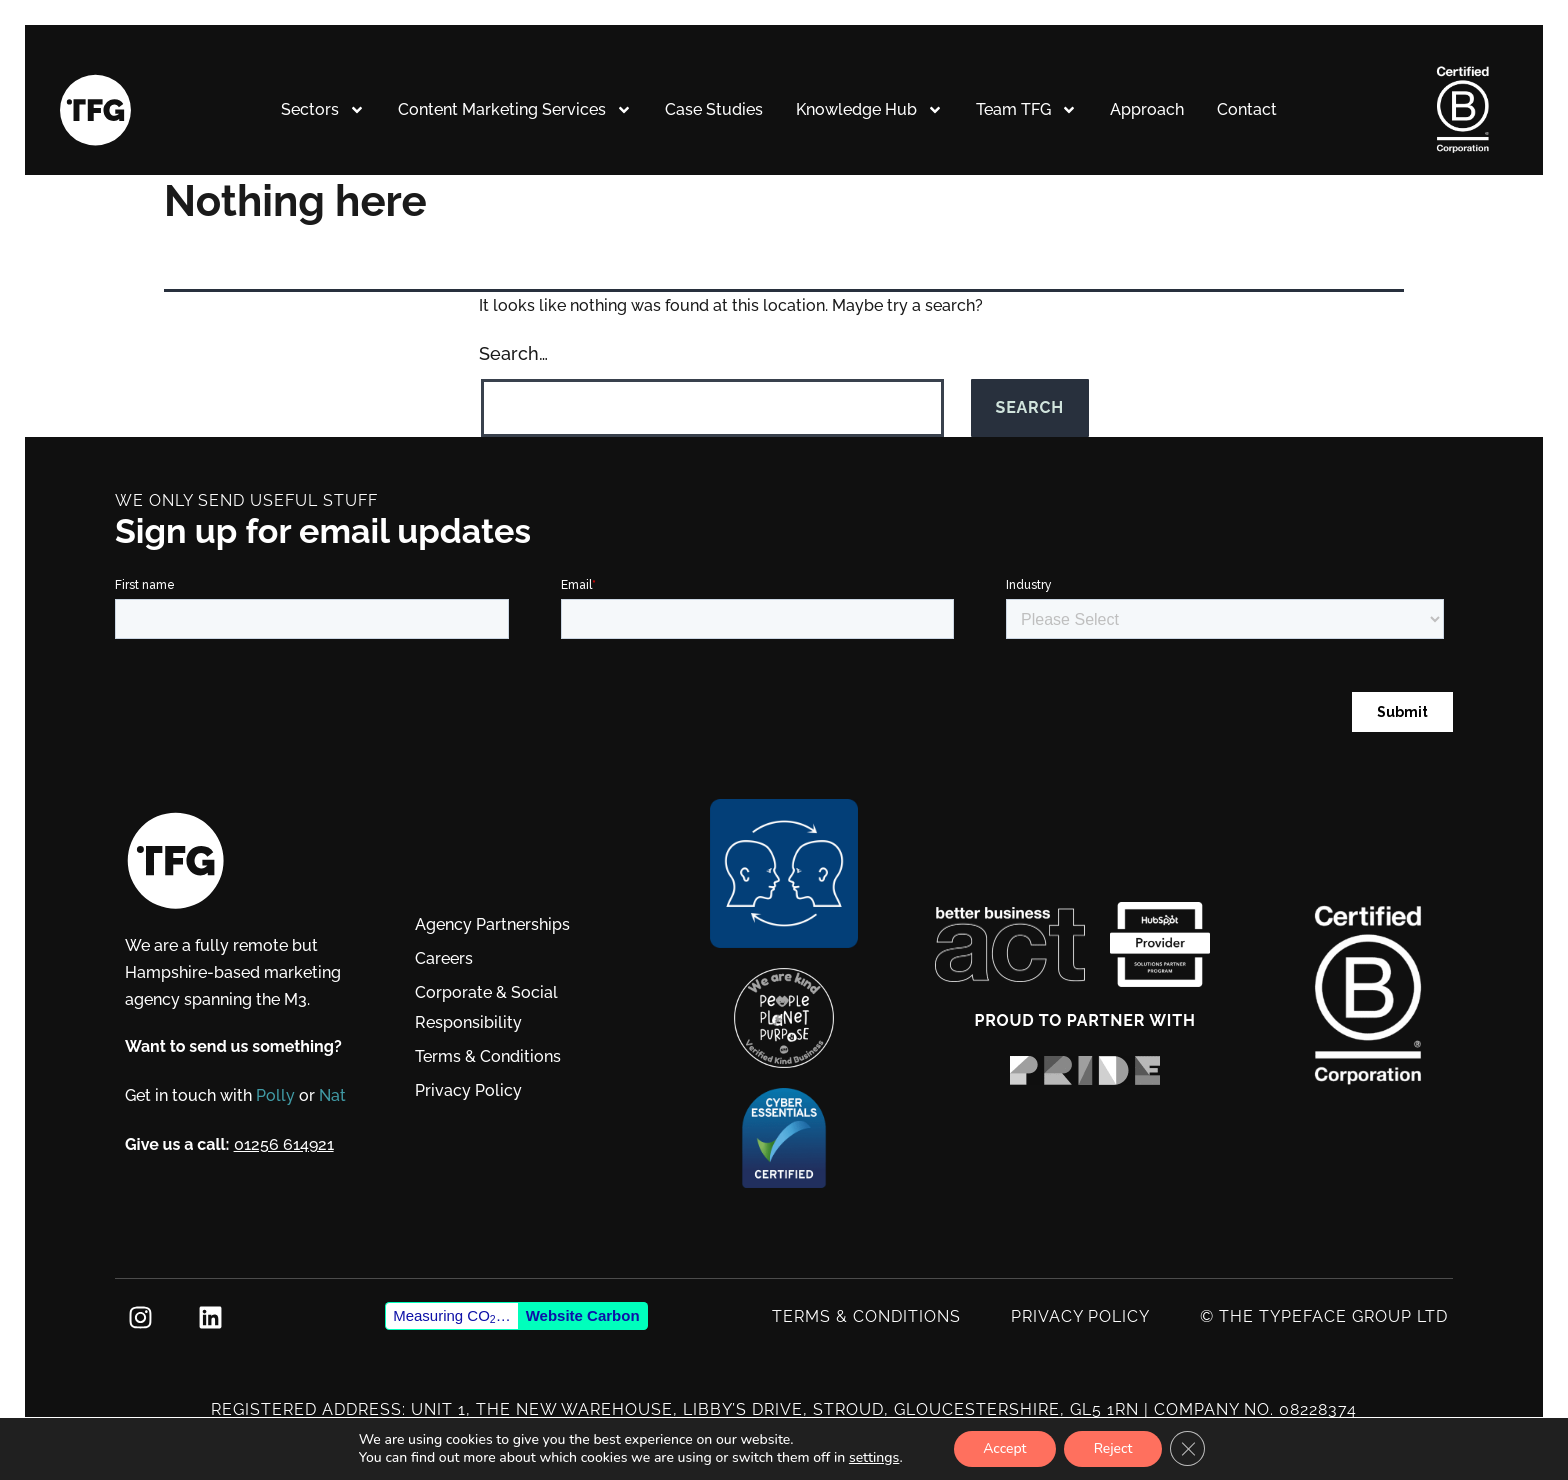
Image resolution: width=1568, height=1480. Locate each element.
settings (872, 1458)
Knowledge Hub (869, 111)
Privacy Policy (468, 1091)
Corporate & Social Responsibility (486, 1008)
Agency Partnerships (492, 925)
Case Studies (714, 110)
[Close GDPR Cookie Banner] (1189, 1449)
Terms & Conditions (488, 1057)
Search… (513, 354)
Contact (1247, 110)
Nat (333, 1096)
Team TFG (1026, 111)
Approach (1147, 110)
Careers (444, 959)
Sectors (323, 111)
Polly (276, 1096)
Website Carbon (583, 1316)
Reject (1113, 1448)
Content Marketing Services (515, 111)
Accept (1004, 1448)
